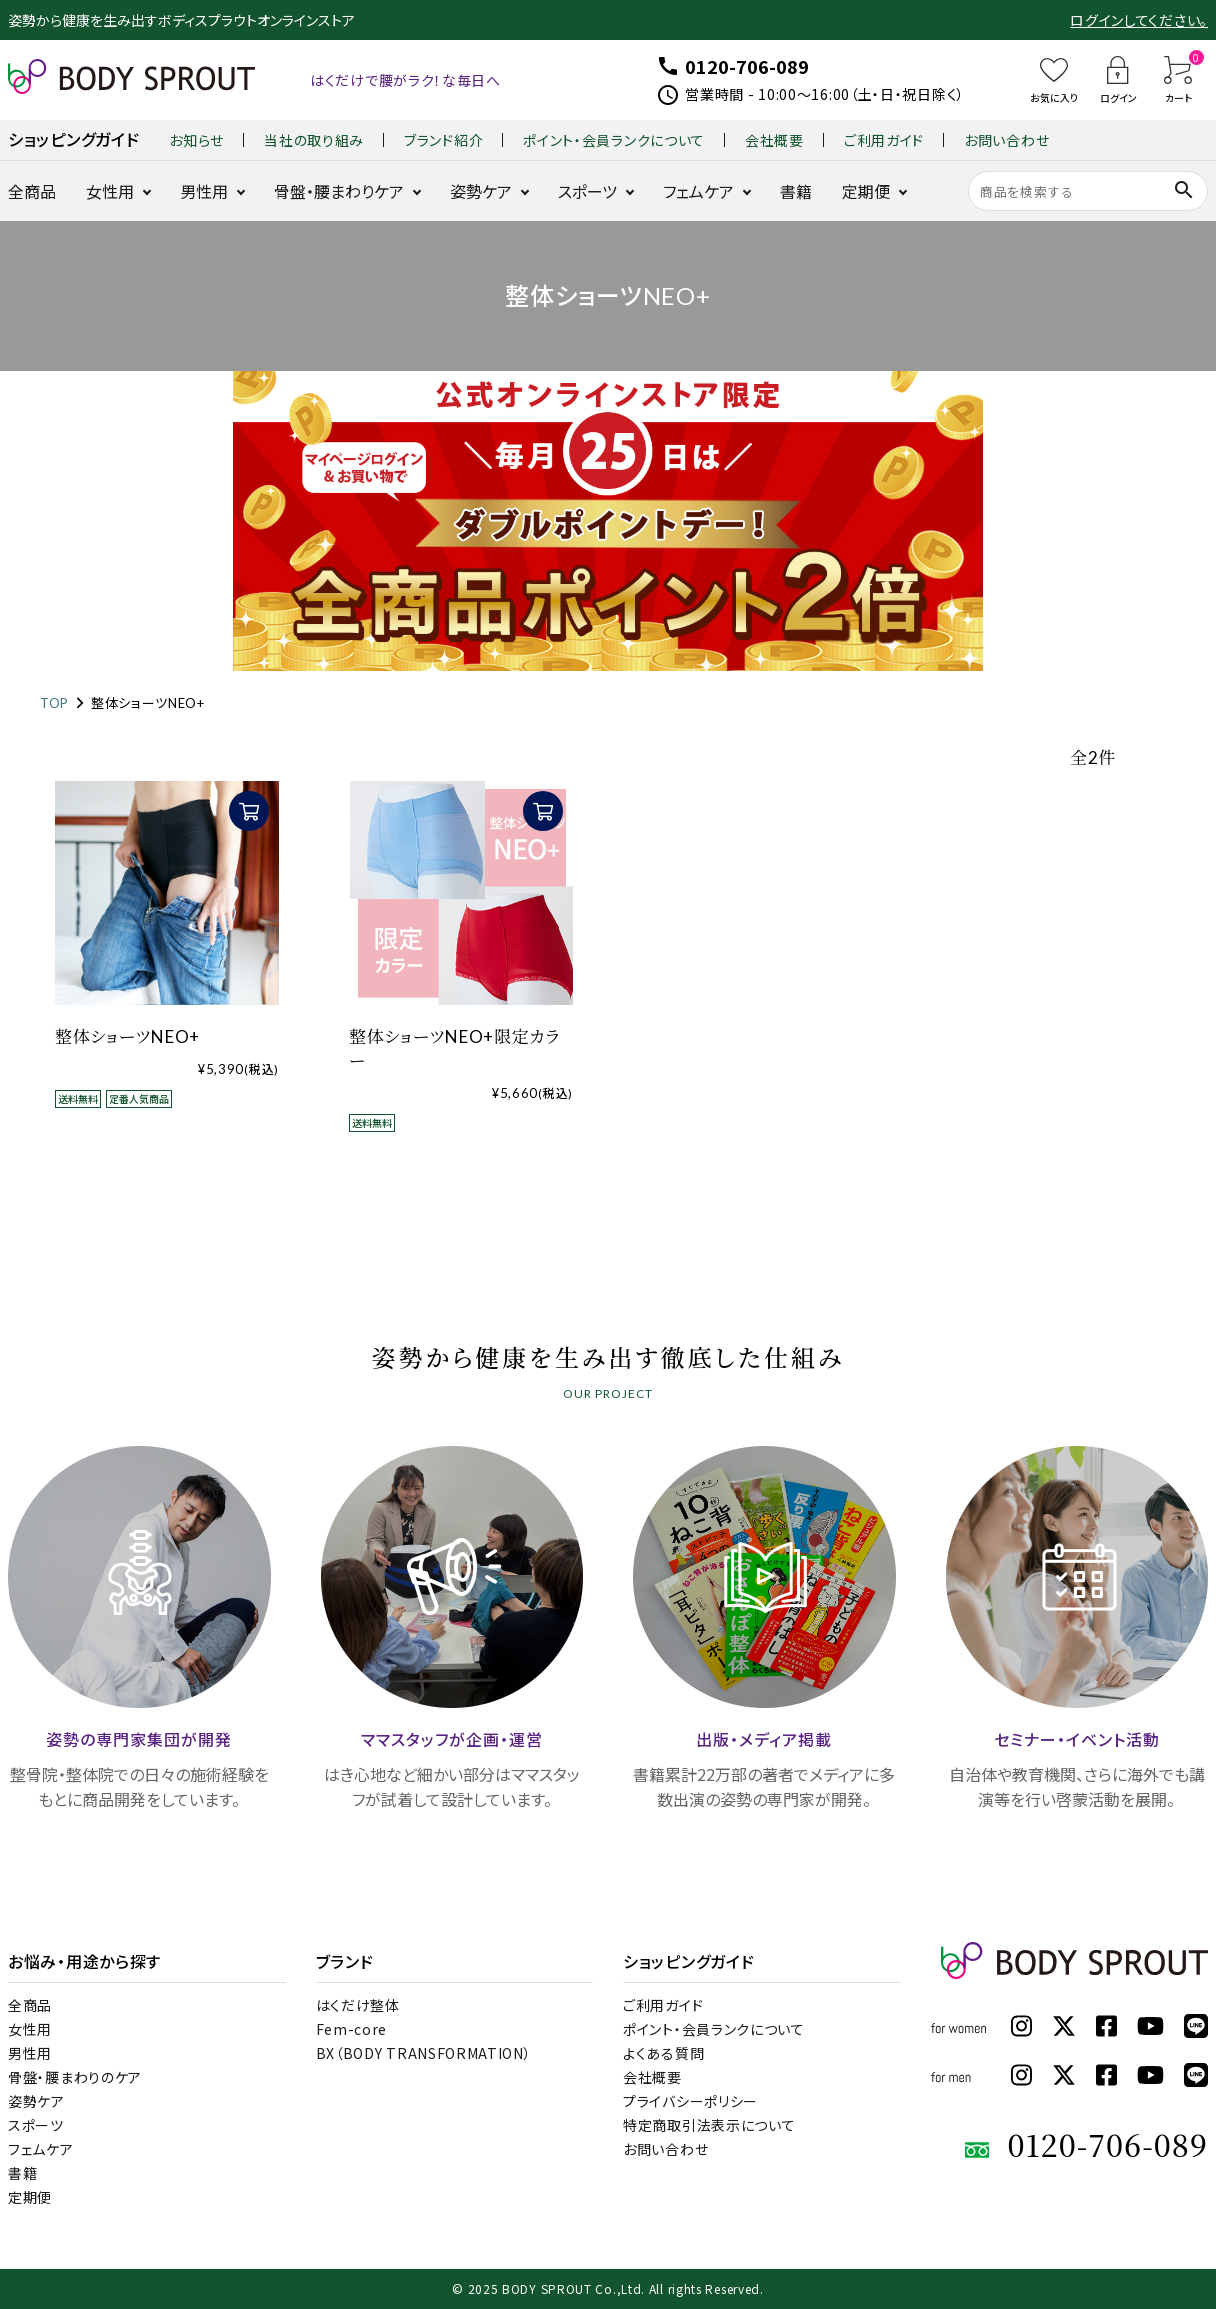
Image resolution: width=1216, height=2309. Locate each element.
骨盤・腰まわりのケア (75, 2077)
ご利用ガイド (884, 140)
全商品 (32, 191)
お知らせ (196, 140)
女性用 (110, 191)
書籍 (796, 191)
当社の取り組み (314, 140)
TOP (54, 703)
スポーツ (587, 191)
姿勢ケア (481, 191)
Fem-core (352, 2029)
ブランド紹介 (443, 140)
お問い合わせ (1006, 140)
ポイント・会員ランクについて (614, 140)
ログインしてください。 (1139, 20)
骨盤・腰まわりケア (339, 191)
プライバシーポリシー (690, 2101)
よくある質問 (663, 2053)
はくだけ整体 (358, 2005)
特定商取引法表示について (709, 2125)
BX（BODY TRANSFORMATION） (424, 2053)
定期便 (866, 191)
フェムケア (698, 191)
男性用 (204, 191)
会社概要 (774, 140)
